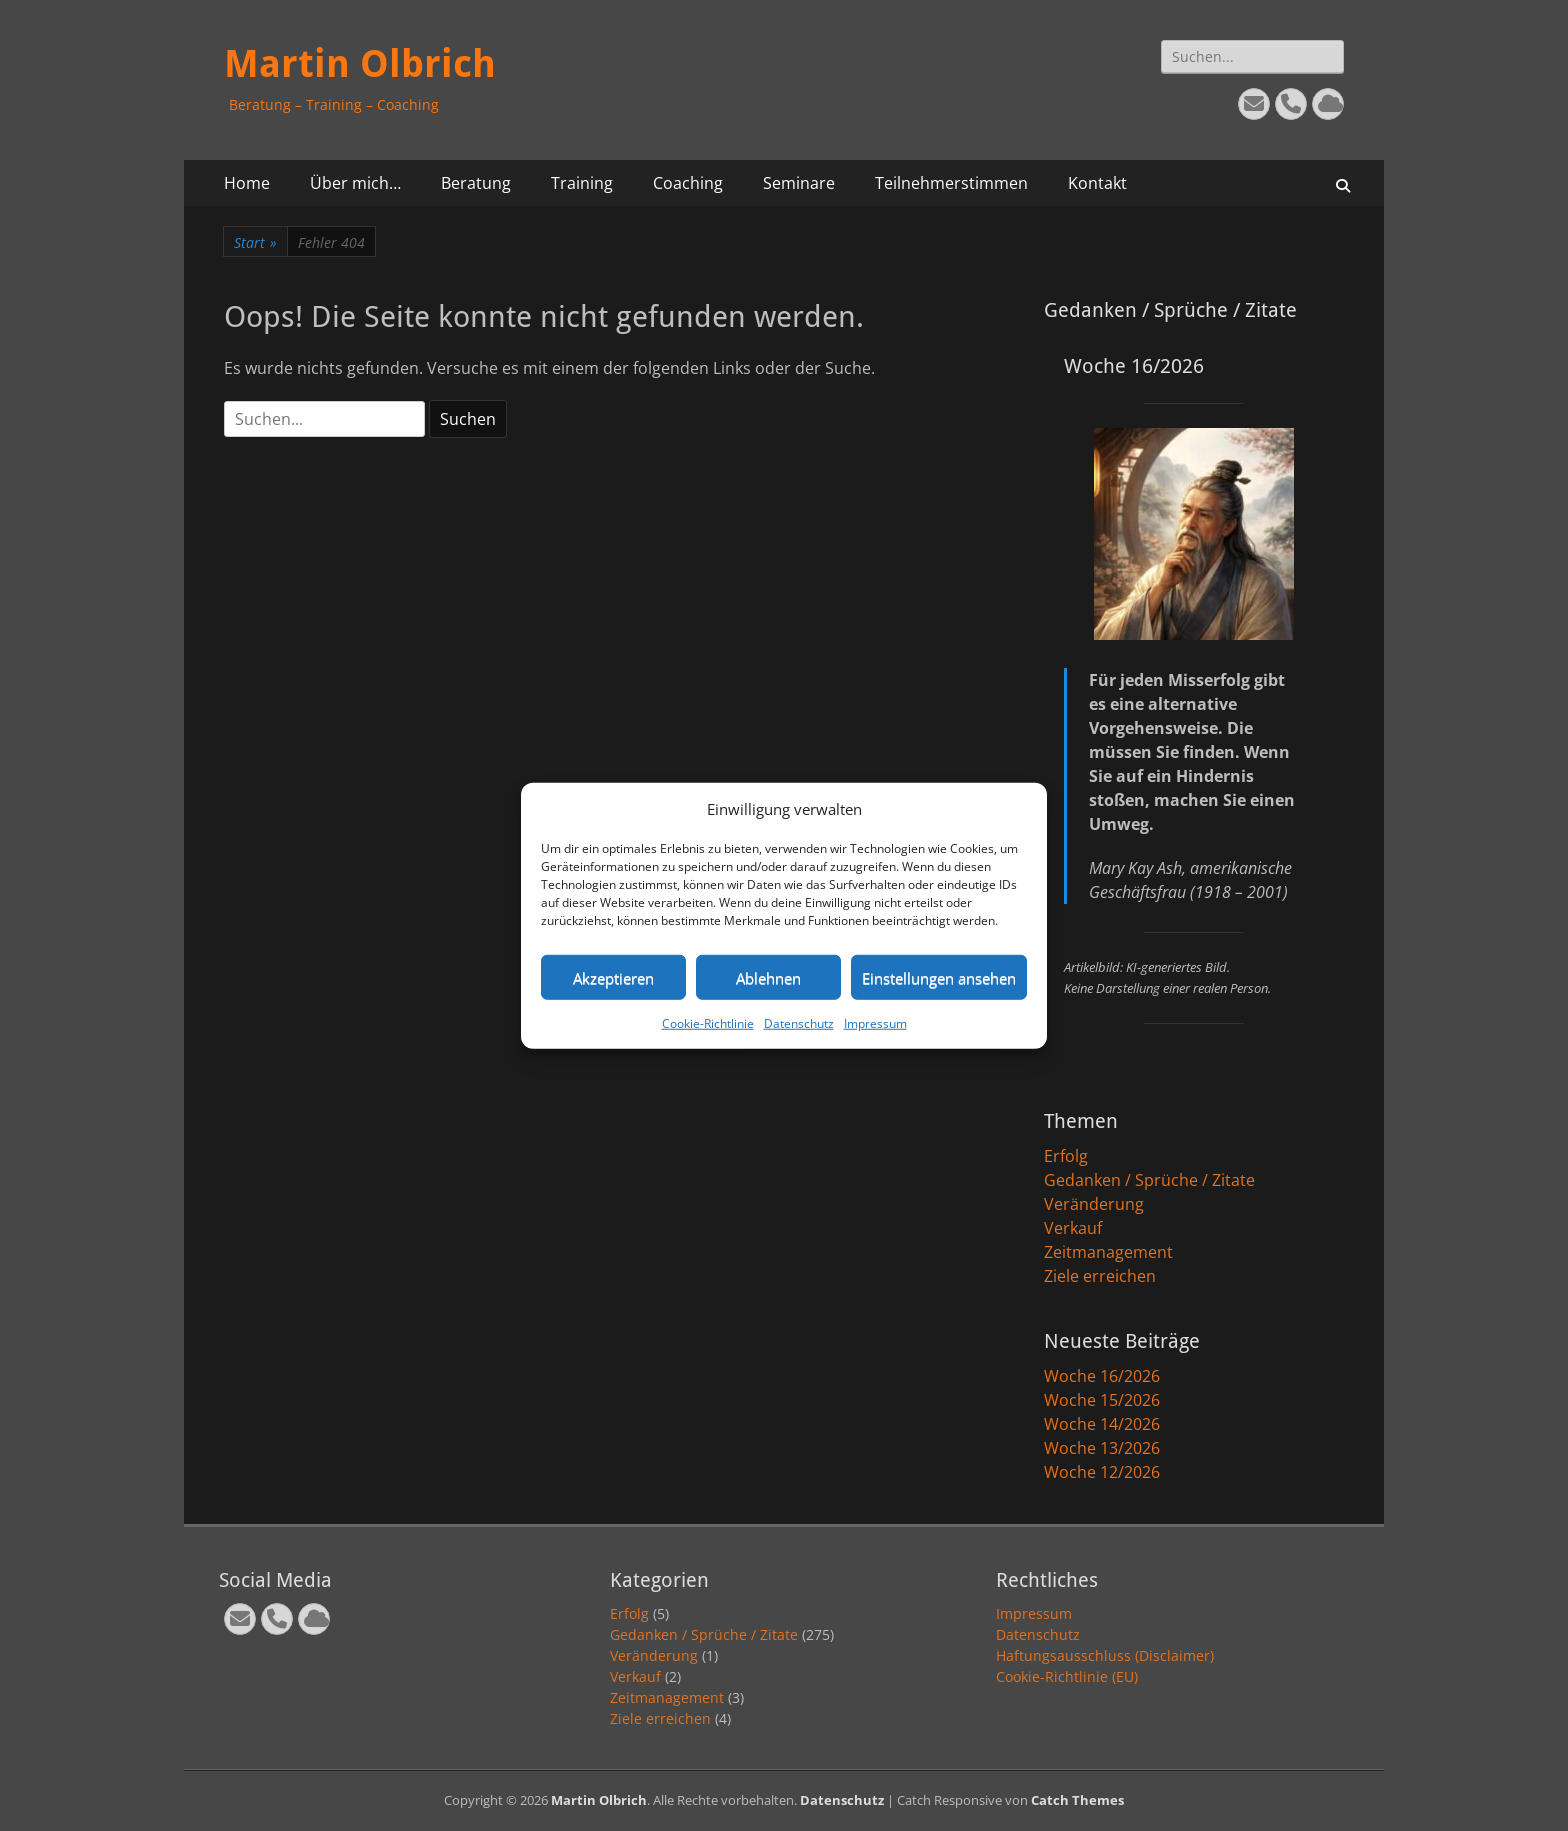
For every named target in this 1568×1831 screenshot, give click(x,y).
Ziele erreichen (1100, 1276)
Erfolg (1066, 1156)
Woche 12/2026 (1102, 1472)
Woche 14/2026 (1102, 1424)
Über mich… (355, 183)
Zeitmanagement (1108, 1252)
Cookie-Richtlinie (708, 1023)
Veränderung (1094, 1204)
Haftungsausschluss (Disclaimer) (1105, 1655)
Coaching (688, 183)
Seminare (799, 183)
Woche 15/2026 (1102, 1400)
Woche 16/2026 (1102, 1376)
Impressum (875, 1023)
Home (247, 183)
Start (255, 242)
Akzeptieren (613, 977)
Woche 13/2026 (1102, 1448)
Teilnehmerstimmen (951, 183)
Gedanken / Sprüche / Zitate (1149, 1180)
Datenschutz (799, 1023)
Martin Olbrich (360, 64)
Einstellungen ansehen (939, 977)
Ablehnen (768, 977)
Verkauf (1073, 1228)
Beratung (476, 183)
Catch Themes (1077, 1800)
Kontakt (1097, 183)
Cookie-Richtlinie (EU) (1067, 1676)
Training (582, 183)
